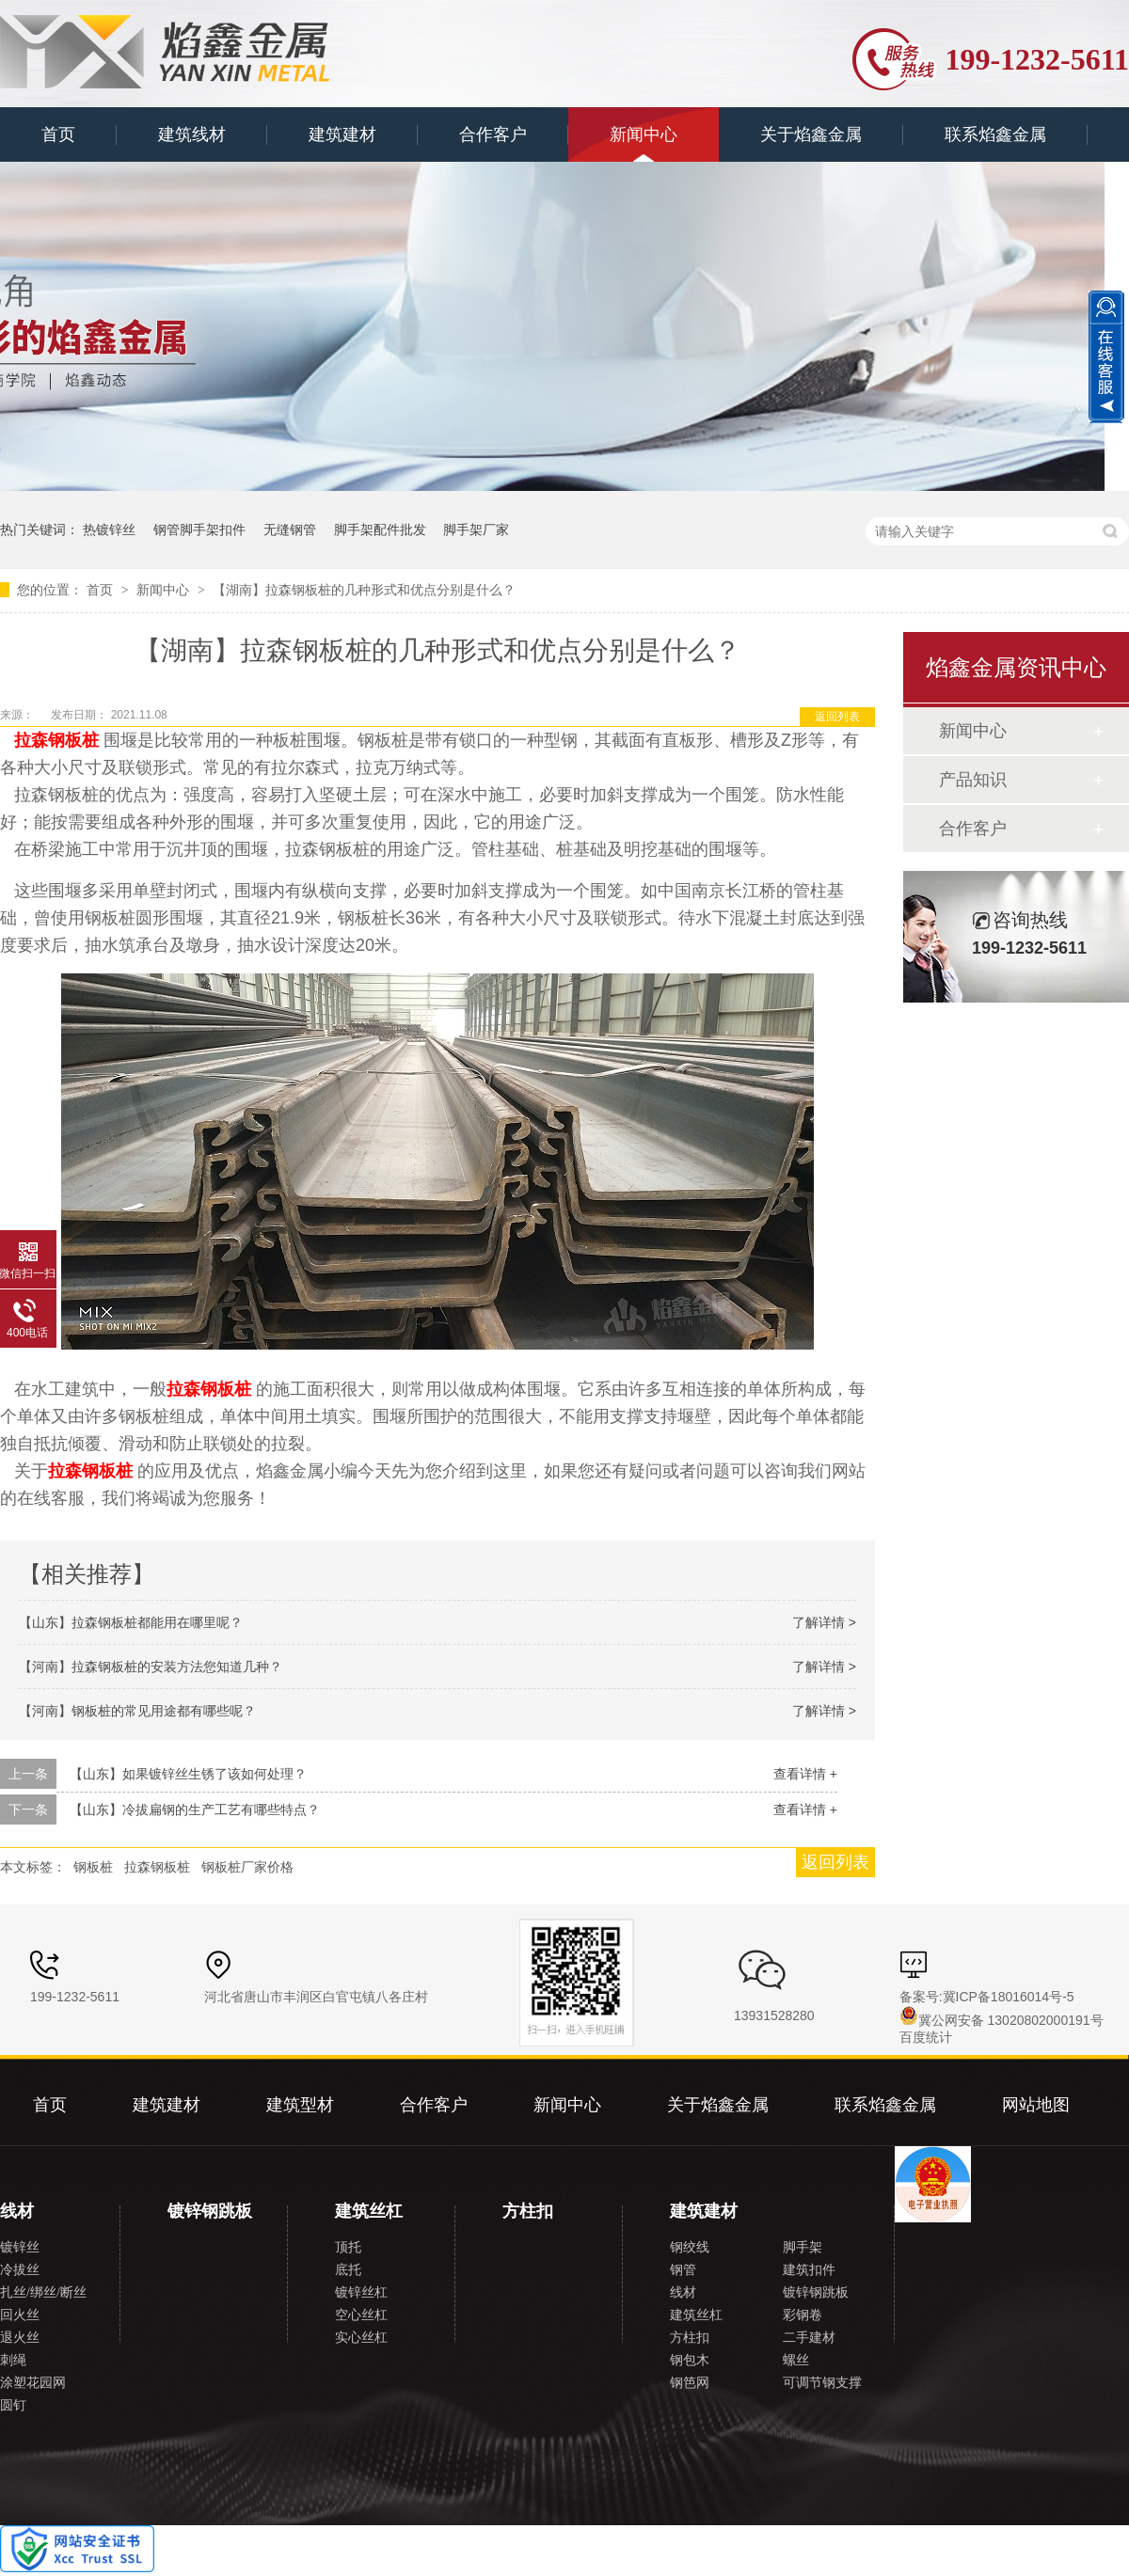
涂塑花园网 (33, 2383)
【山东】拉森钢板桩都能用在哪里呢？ (131, 1622)
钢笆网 (689, 2383)
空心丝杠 (361, 2315)
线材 (17, 2211)
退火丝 (20, 2338)
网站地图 (1036, 2104)
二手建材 (809, 2338)
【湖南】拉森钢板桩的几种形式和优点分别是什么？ (364, 589)
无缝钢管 (289, 529)
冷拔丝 (20, 2270)
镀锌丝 (20, 2247)
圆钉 (13, 2405)
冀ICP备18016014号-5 (1008, 1996)
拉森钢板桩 (157, 1866)
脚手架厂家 (476, 529)
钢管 (683, 2270)
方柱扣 (527, 2211)
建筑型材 (300, 2104)
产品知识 (973, 779)
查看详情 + (805, 1773)
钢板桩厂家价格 (247, 1866)
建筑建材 (342, 134)
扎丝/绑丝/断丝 (43, 2292)
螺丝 (796, 2360)
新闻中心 (643, 134)
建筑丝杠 (369, 2211)
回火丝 (20, 2315)
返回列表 (837, 716)
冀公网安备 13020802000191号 (1001, 2020)
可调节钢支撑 (822, 2383)
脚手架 (802, 2247)
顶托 (348, 2247)
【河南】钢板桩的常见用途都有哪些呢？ (137, 1710)
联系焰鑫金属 (995, 134)
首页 (58, 134)
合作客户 (493, 134)
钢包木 (689, 2360)
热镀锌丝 (109, 529)
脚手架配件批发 (380, 529)
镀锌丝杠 (361, 2292)
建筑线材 (192, 134)
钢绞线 (689, 2247)
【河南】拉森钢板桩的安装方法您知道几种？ (150, 1666)
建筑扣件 (809, 2270)
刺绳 (13, 2360)
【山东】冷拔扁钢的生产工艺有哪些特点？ (195, 1809)
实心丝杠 (361, 2338)
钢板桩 (93, 1866)
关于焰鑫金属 (811, 134)
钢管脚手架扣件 (199, 529)
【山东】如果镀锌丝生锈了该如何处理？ (188, 1773)
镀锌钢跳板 (209, 2211)
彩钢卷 (802, 2315)
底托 (348, 2270)
